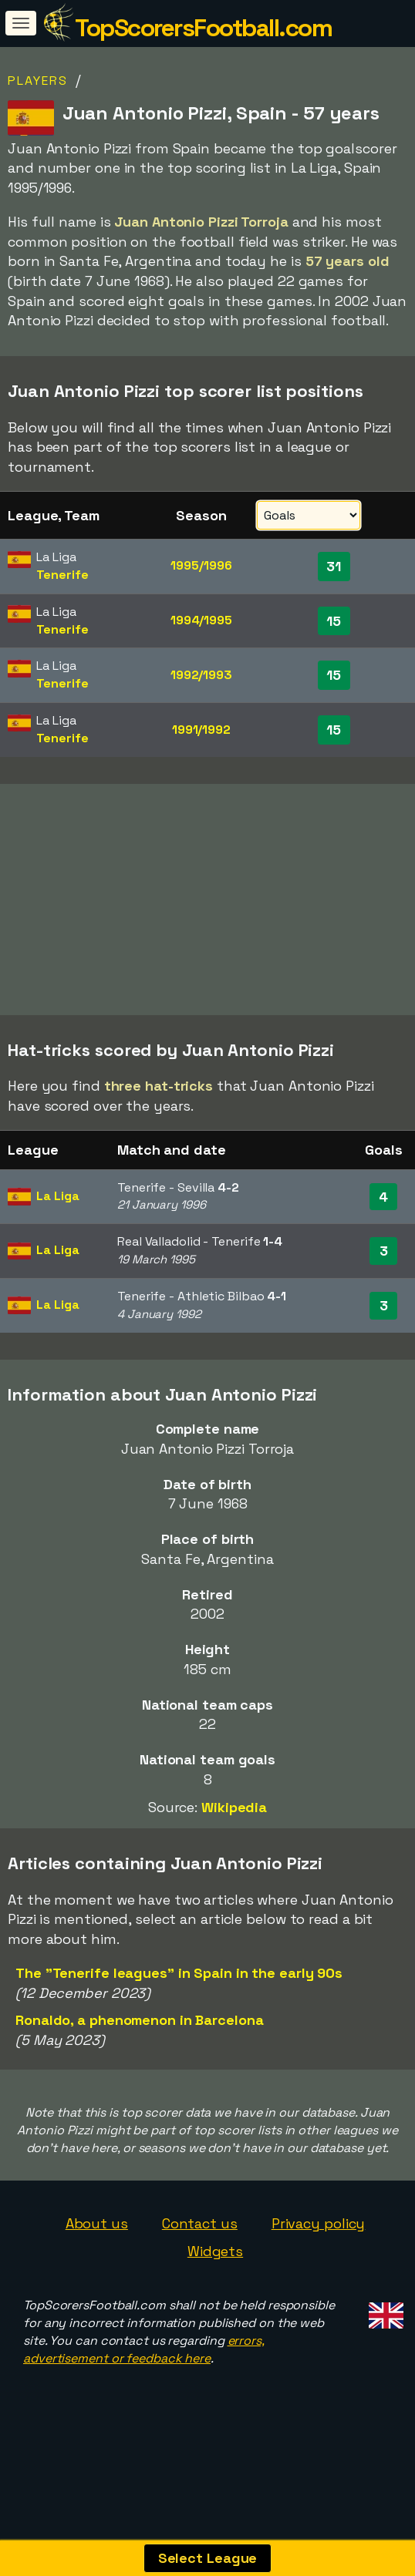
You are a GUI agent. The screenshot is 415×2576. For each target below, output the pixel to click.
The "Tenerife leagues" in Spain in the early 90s (178, 1973)
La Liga (57, 1196)
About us (97, 2223)
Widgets (215, 2251)
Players (38, 80)
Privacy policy (319, 2223)
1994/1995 (201, 620)
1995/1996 (200, 565)
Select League (208, 2558)
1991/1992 (201, 729)
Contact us (200, 2223)
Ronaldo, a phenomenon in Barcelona (139, 2020)
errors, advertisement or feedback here (144, 2349)
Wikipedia (234, 1807)
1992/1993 (201, 675)
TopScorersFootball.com (203, 27)
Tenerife (62, 575)
